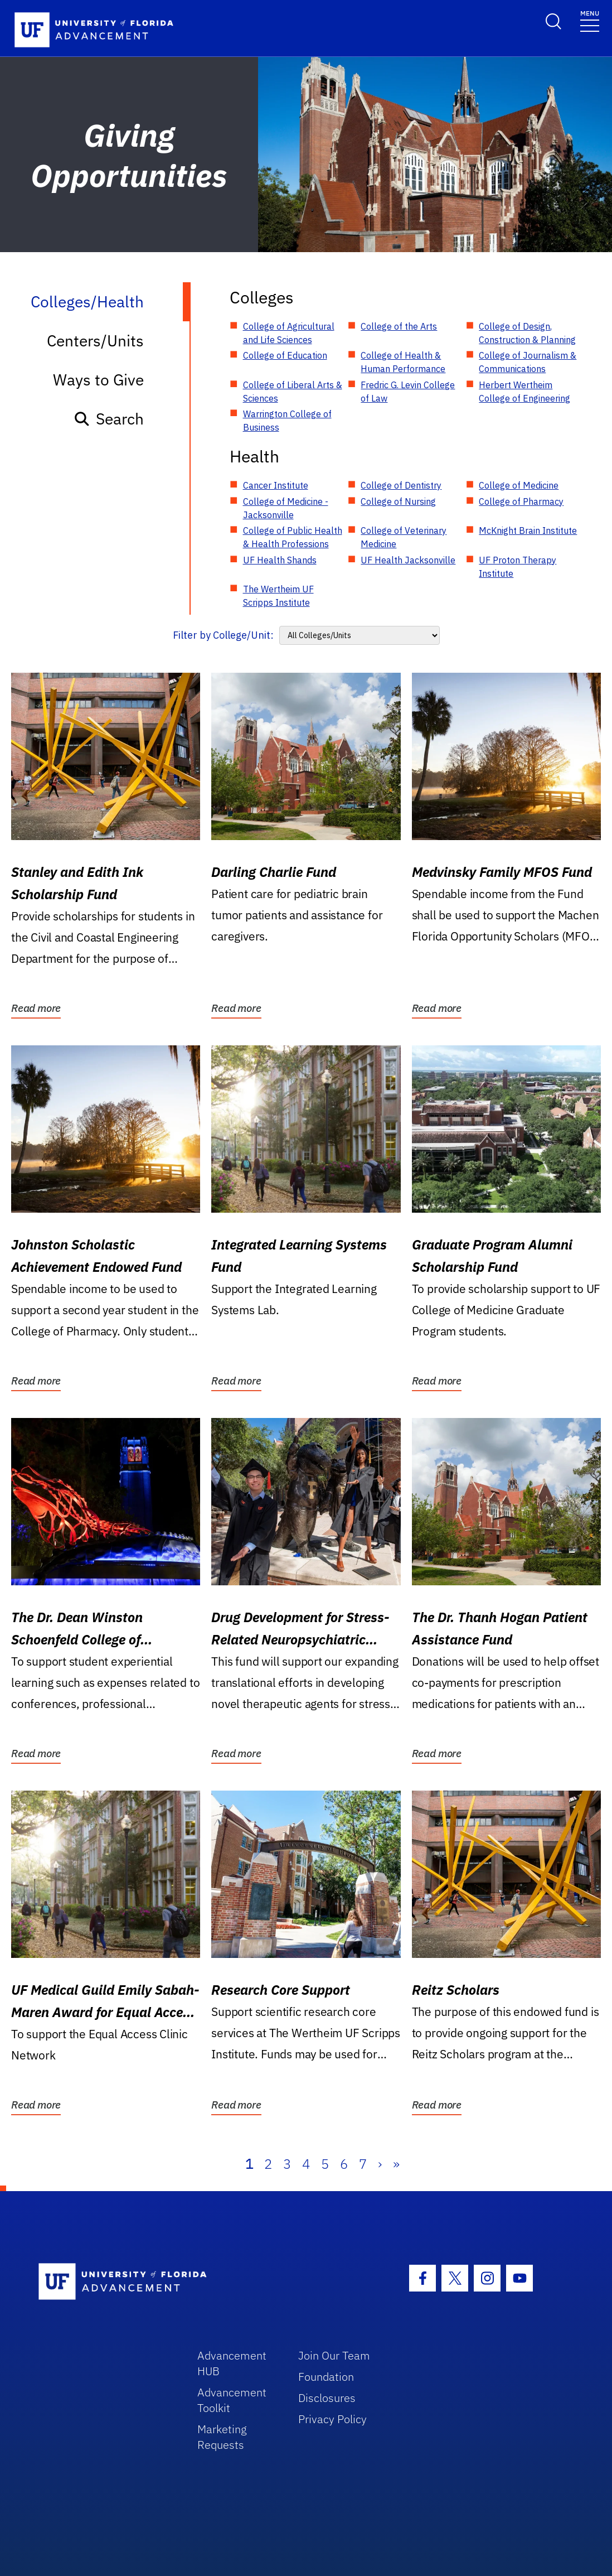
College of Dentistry (401, 485)
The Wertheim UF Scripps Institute (278, 595)
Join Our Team (334, 2355)
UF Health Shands (280, 560)
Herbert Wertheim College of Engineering (524, 391)
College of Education (285, 355)
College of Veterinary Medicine (403, 537)
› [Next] (380, 2164)
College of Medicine (518, 485)
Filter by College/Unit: (223, 635)
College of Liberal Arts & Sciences (292, 391)
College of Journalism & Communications (527, 362)
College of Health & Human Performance (403, 362)
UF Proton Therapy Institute (517, 566)
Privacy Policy (332, 2419)
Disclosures (327, 2397)
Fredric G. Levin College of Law (408, 391)
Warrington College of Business (287, 420)
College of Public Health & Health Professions (292, 537)
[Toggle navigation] (589, 20)
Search (108, 418)
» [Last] (396, 2164)
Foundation (326, 2376)
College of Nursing (398, 501)
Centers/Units (95, 340)
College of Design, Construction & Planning (527, 333)
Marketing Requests (222, 2436)
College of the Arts (399, 326)
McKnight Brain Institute (528, 530)
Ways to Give (98, 379)
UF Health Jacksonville (408, 560)
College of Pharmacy (521, 501)
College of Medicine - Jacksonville (285, 508)
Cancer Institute (275, 485)
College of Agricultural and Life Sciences (288, 333)
